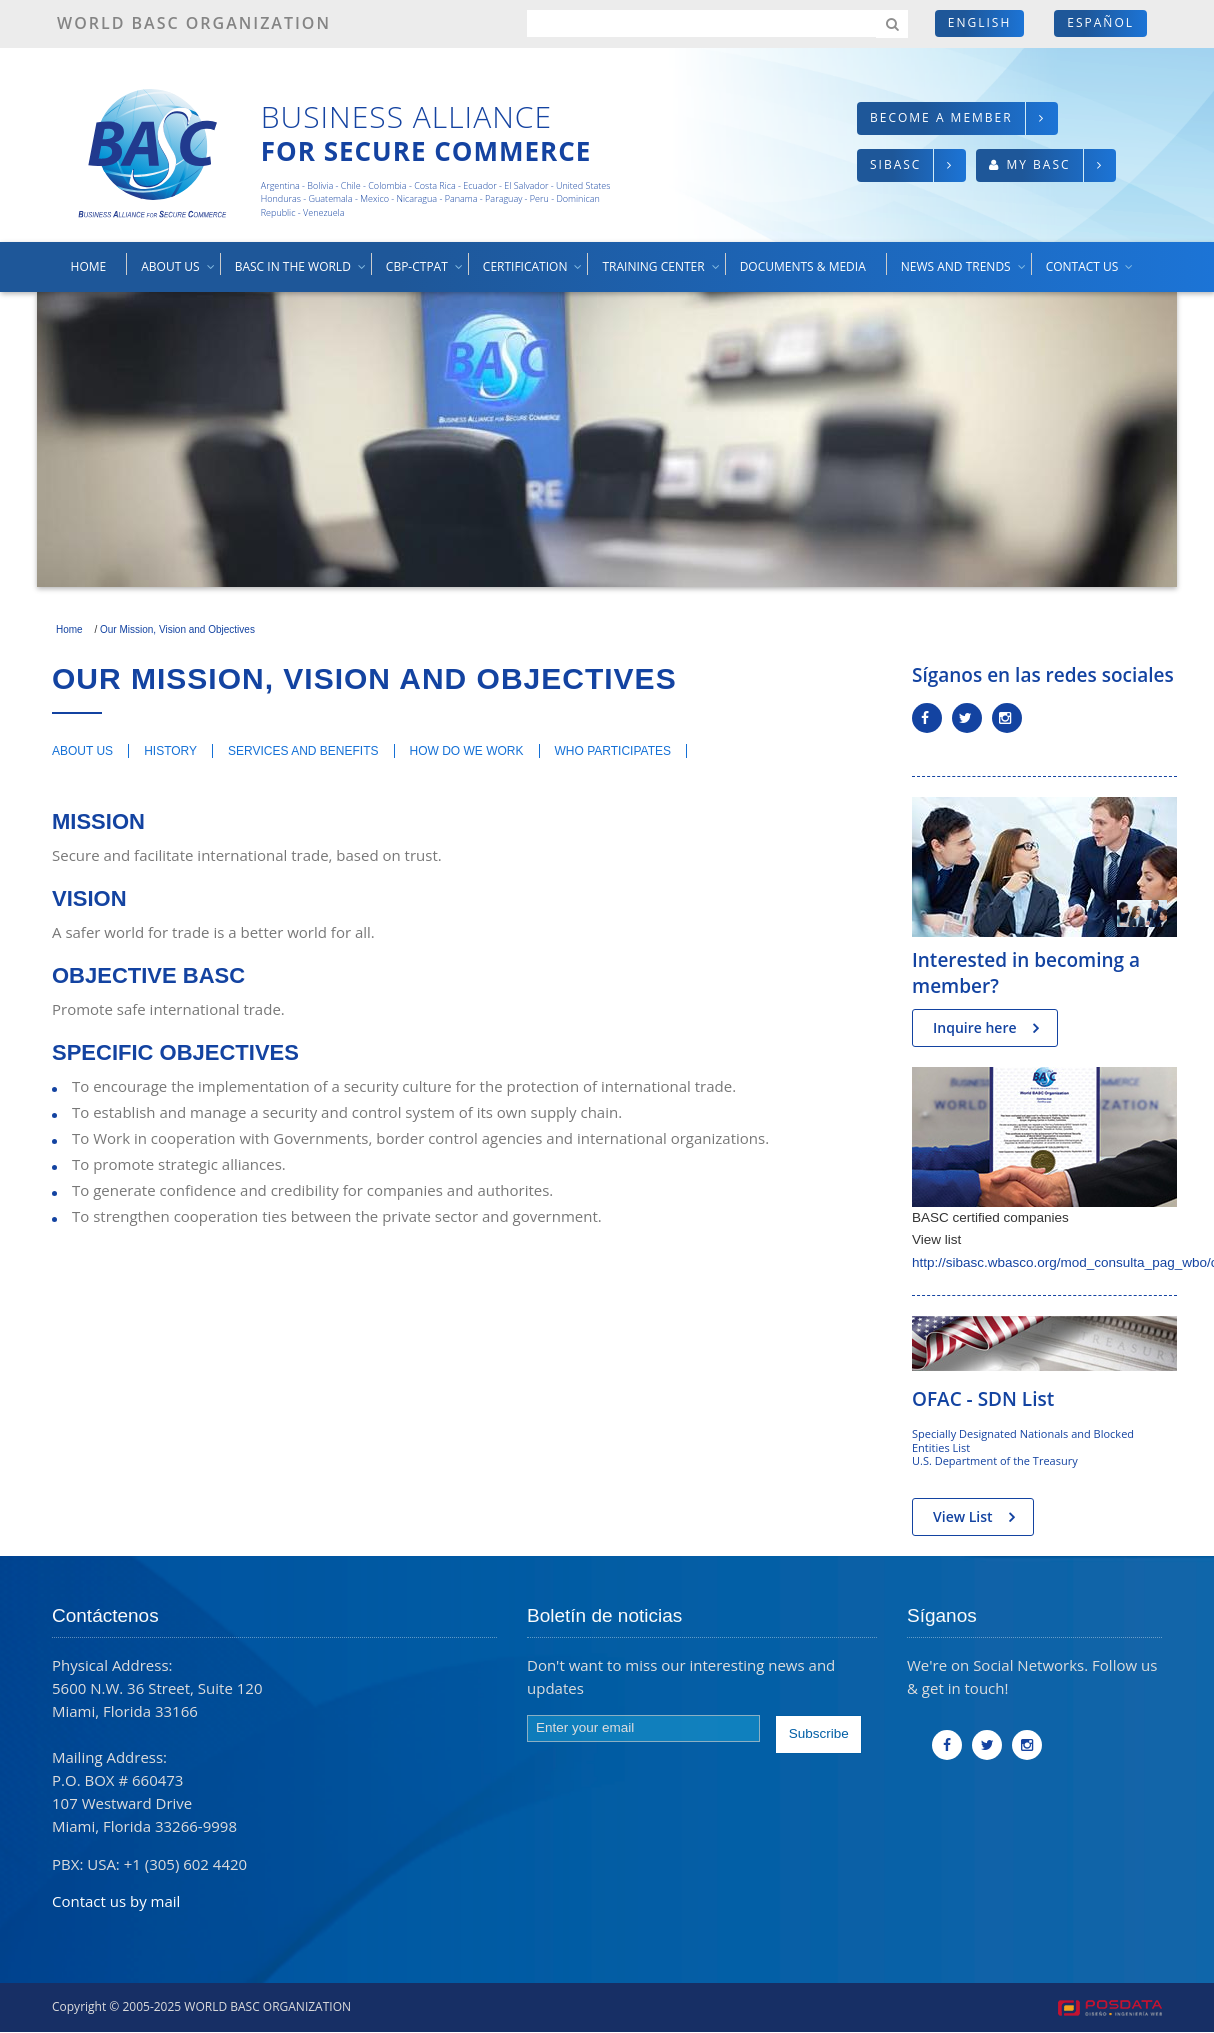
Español (1100, 22)
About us (178, 274)
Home (89, 266)
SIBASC (895, 164)
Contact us (1091, 274)
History (170, 751)
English (979, 22)
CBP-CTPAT (425, 274)
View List (963, 1516)
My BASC (1038, 164)
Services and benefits (303, 751)
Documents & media (803, 266)
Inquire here (975, 1027)
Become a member (941, 117)
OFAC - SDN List (983, 1399)
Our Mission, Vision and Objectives (177, 629)
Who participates (613, 751)
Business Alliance (406, 116)
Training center (661, 274)
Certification (534, 274)
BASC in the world (301, 274)
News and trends (964, 274)
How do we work (467, 751)
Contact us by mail (116, 1901)
